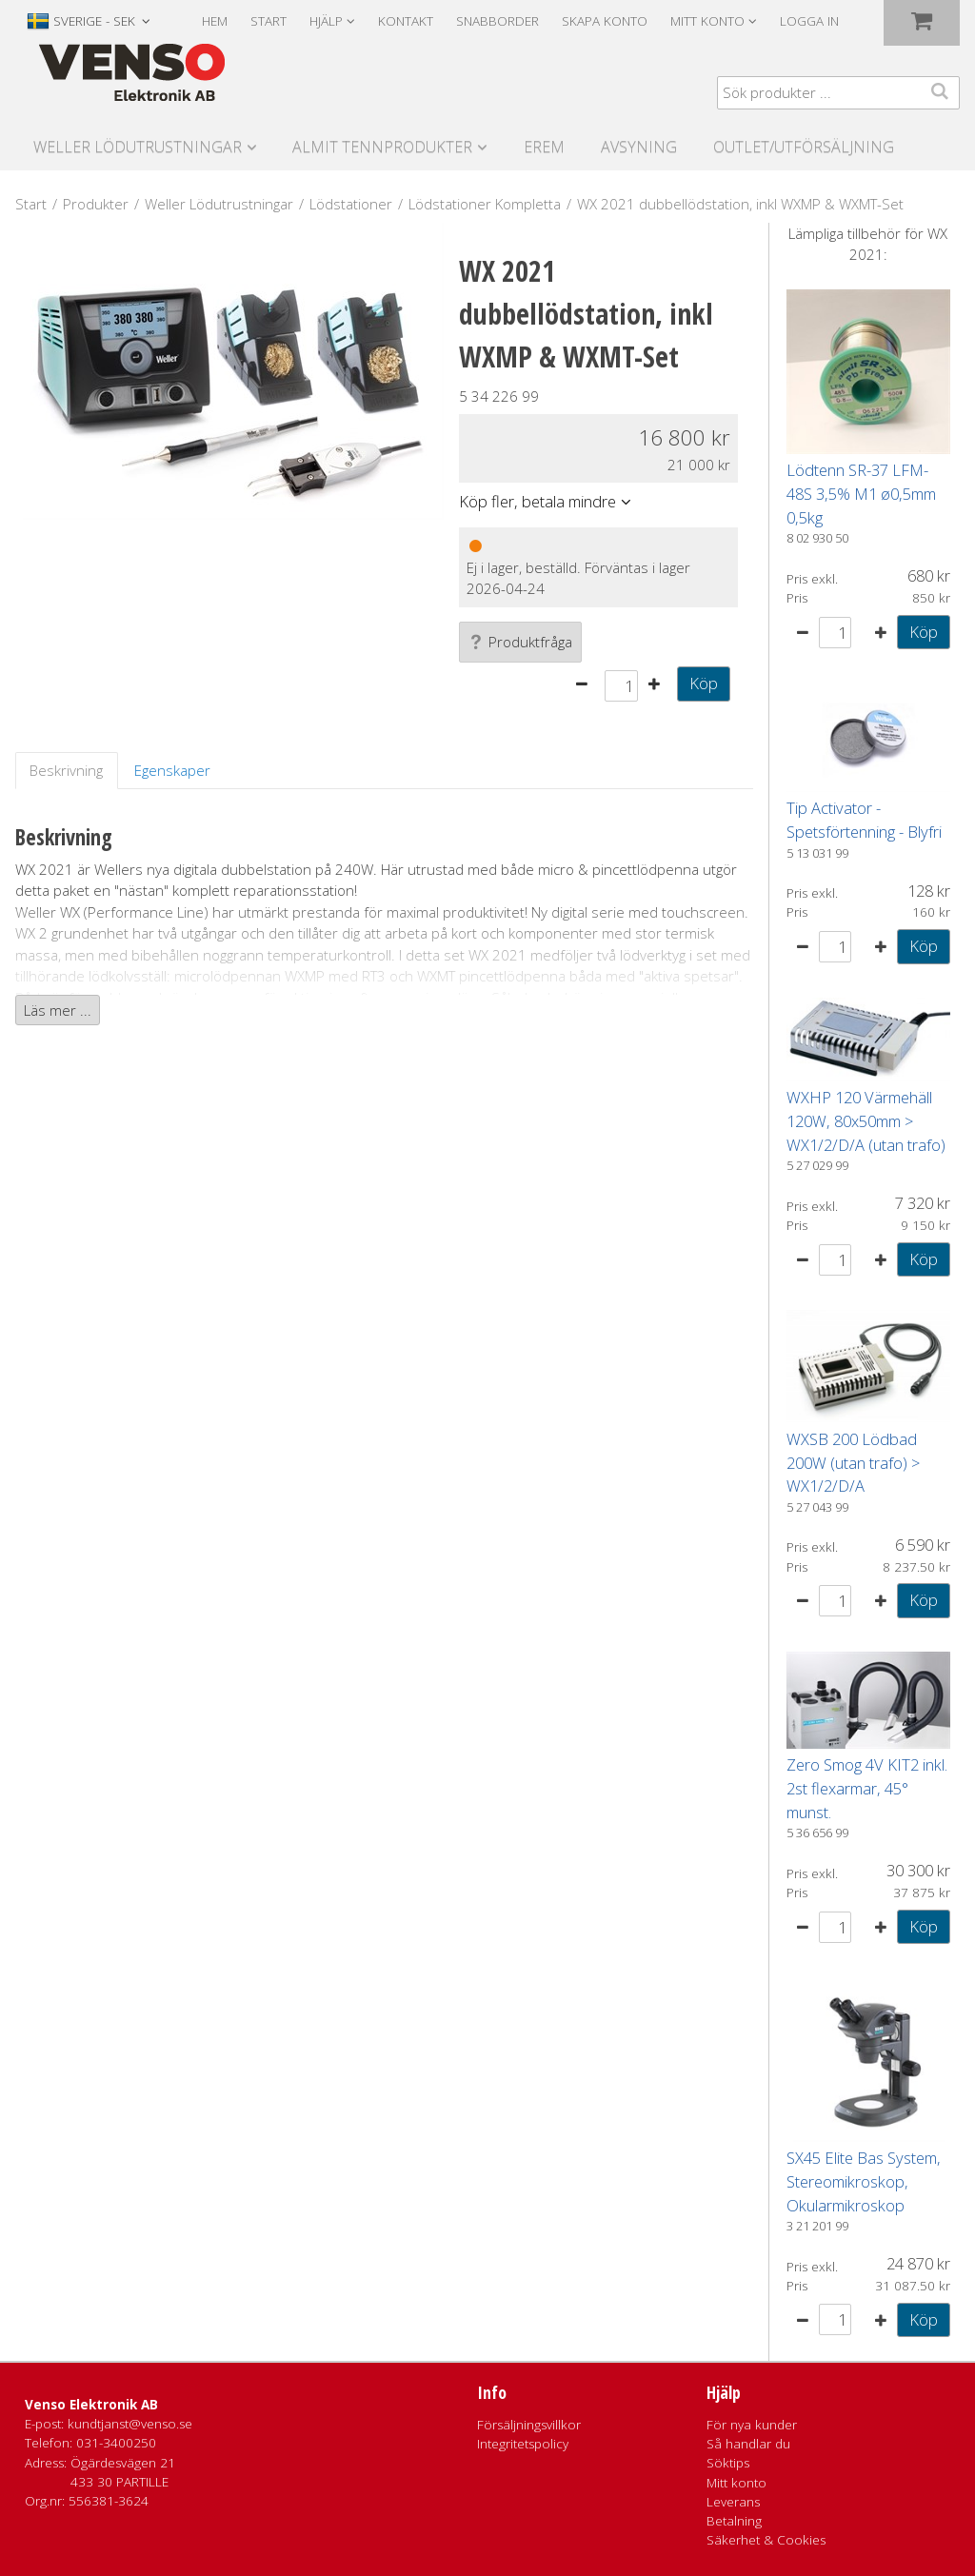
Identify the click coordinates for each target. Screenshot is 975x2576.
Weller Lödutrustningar (137, 146)
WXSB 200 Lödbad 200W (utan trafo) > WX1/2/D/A (853, 1462)
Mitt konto (736, 2482)
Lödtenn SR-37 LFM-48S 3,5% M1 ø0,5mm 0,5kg (861, 493)
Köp (703, 683)
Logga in (809, 21)
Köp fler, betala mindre (537, 501)
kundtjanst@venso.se (130, 2423)
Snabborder (497, 21)
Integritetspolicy (522, 2443)
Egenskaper (172, 770)
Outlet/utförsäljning (803, 146)
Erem (544, 146)
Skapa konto (604, 21)
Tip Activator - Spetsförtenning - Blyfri (864, 819)
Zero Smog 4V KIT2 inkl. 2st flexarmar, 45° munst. (866, 1788)
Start (268, 21)
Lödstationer (350, 203)
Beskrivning (66, 770)
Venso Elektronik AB (91, 2404)
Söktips (727, 2462)
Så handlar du (748, 2443)
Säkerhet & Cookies (766, 2539)
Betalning (734, 2520)
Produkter (96, 203)
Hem (215, 21)
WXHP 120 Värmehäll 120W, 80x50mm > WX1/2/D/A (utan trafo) (865, 1121)
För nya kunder (751, 2424)
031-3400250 (116, 2442)
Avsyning (639, 146)
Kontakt (405, 21)
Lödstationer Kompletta (484, 203)
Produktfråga (520, 641)
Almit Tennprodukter (382, 146)
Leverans (733, 2501)
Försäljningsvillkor (529, 2424)
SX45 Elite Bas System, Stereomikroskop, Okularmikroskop (863, 2181)
